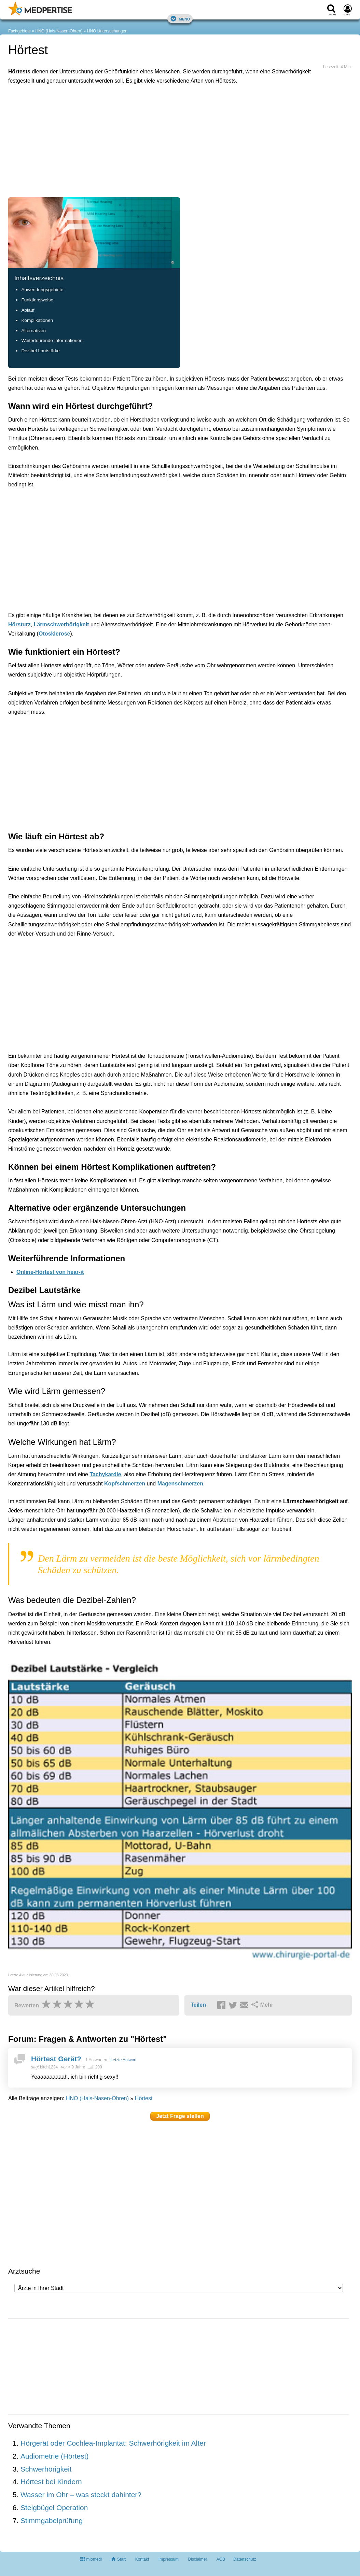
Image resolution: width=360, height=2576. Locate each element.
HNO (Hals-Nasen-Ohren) (58, 31)
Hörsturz (19, 624)
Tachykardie (105, 1474)
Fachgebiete (19, 31)
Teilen (198, 2005)
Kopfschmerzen (124, 1483)
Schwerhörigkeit (45, 2469)
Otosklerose (54, 634)
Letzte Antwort (124, 2060)
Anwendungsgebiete (42, 289)
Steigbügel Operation (54, 2507)
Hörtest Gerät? (56, 2059)
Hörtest (144, 2098)
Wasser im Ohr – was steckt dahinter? (80, 2495)
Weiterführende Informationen (51, 340)
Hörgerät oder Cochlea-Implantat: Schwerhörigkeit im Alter (113, 2443)
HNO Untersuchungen (107, 31)
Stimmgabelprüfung (51, 2520)
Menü (180, 18)
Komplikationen (37, 320)
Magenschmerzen (180, 1483)
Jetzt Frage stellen (180, 2116)
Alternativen (33, 330)
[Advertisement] (114, 121)
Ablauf (27, 310)
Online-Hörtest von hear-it (50, 1272)
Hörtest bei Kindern (51, 2482)
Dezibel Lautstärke (40, 350)
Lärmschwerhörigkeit (61, 624)
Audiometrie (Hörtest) (54, 2456)
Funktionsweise (37, 299)
